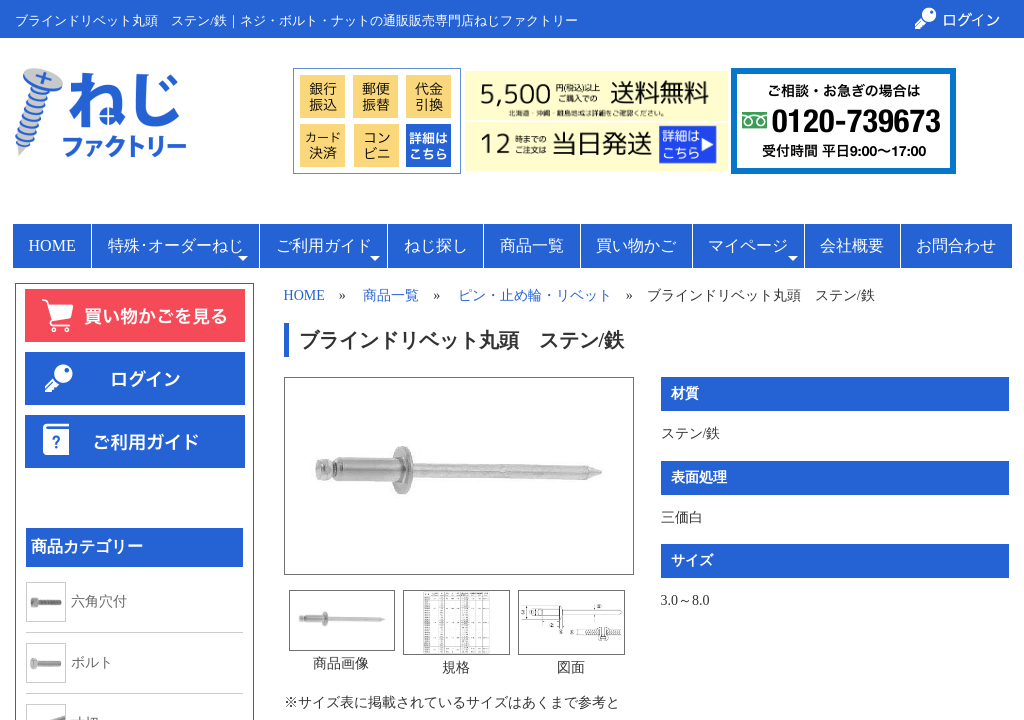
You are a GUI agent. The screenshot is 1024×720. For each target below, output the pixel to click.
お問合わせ (956, 245)
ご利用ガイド (328, 251)
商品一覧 (532, 245)
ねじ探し (436, 245)
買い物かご (636, 245)
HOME (52, 245)
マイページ (752, 251)
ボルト (92, 663)
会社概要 (852, 245)
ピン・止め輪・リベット (535, 295)
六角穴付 (99, 602)
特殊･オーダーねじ (178, 251)
